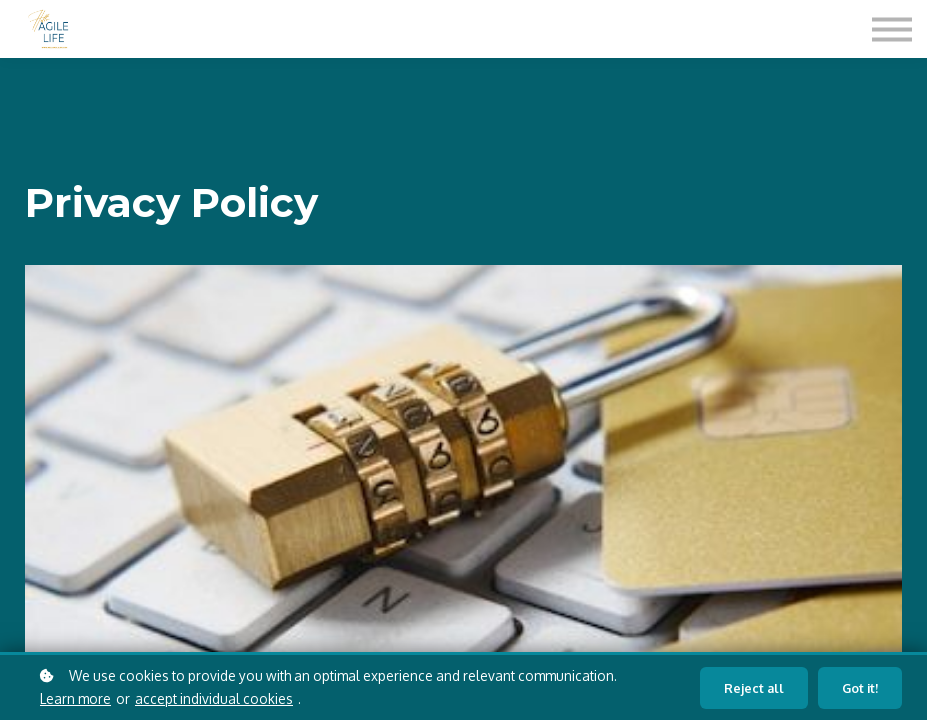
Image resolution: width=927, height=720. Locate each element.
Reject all (754, 688)
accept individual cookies (214, 698)
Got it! (860, 688)
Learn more (75, 698)
